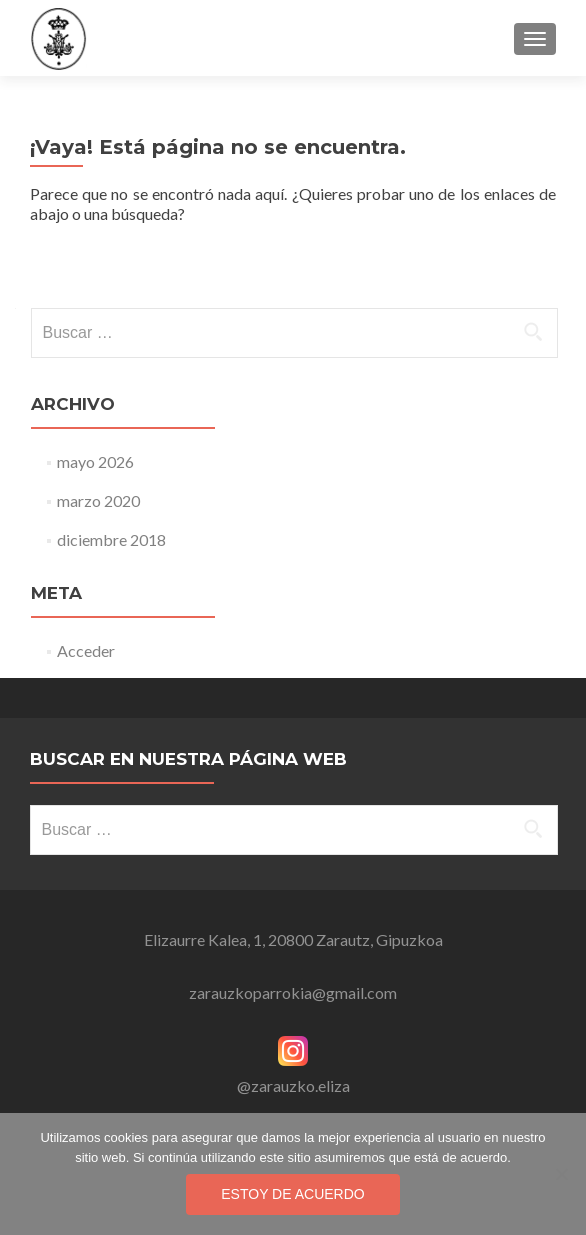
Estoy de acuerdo (292, 1194)
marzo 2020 (98, 500)
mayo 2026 (95, 461)
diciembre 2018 (111, 539)
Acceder (86, 650)
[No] (561, 1174)
